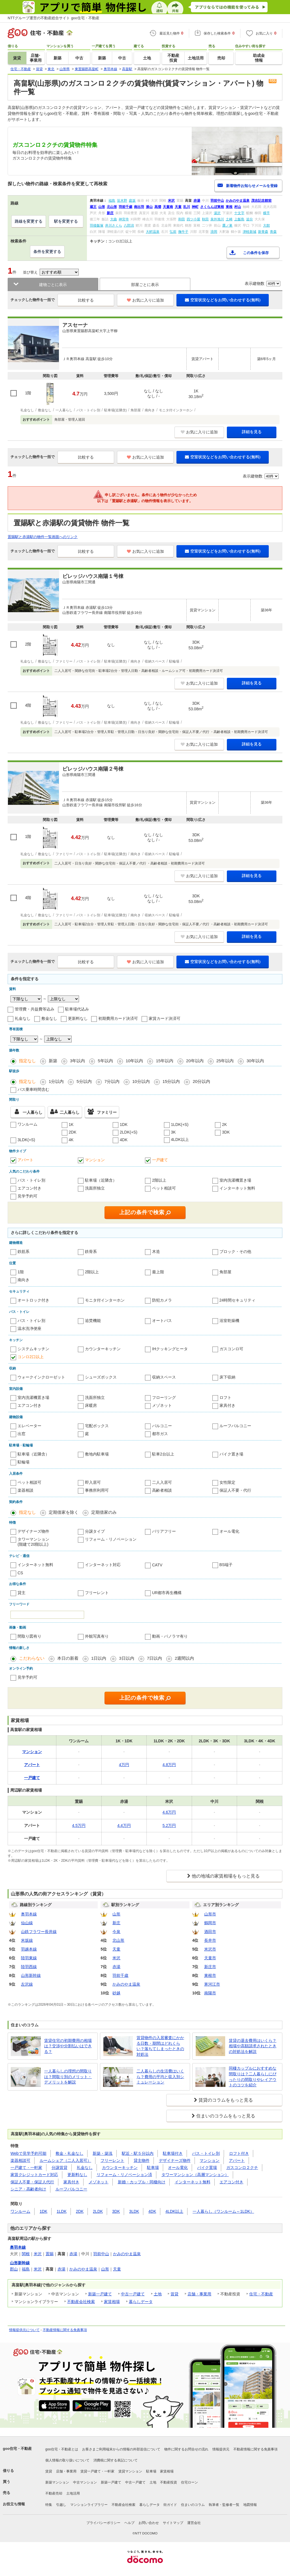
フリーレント (97, 1592)
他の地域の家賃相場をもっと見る (226, 1876)
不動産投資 (168, 2482)
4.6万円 (169, 1812)
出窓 (21, 1433)
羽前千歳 (120, 1975)
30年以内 (255, 1060)
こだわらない (31, 1658)
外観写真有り (97, 1636)
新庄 (116, 1923)
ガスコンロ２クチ (242, 2167)
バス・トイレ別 (31, 1180)
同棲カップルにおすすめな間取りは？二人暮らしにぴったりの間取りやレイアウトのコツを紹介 (252, 2076)
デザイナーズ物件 (33, 1531)
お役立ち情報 (14, 2504)
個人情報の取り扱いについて (67, 2460)
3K (173, 1132)
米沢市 (210, 1949)
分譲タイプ (95, 1531)
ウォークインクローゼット (41, 1377)
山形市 (210, 1914)
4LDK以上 (180, 1139)
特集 (48, 2505)
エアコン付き (29, 1188)
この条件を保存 (256, 253)
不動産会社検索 (81, 2301)
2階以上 (159, 1180)
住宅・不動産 (261, 2294)
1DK (123, 1124)
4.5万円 (79, 1825)
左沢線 (27, 1984)
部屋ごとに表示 (145, 284)
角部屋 (225, 1272)
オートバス (162, 1320)
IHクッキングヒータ (170, 1349)
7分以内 (112, 1081)
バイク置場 (207, 2167)
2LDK (98, 2211)
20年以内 (195, 1060)
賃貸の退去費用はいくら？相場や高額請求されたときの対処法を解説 (252, 2046)
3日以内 (126, 1658)
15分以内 (171, 1081)
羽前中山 (101, 2254)
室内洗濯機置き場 (235, 1180)
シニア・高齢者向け (28, 2189)
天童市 (210, 1958)
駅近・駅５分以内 (137, 2153)
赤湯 (116, 1966)
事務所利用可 (97, 1490)
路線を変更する (28, 221)
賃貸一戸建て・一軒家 (97, 2471)
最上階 (158, 1272)
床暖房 (91, 1405)
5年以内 (105, 1060)
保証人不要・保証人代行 (32, 2182)
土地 (158, 2294)
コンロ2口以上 (31, 1356)
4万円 (124, 1764)
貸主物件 (142, 2160)
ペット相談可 (164, 1188)
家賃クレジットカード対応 (34, 2174)
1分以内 (56, 1081)
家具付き (227, 1405)
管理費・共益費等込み (34, 1009)
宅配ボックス (97, 1426)
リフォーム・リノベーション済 (124, 2174)
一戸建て (160, 1160)
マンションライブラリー (89, 2505)
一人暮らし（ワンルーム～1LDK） (223, 2211)
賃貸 (174, 2294)
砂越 (116, 1993)
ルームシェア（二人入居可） (65, 2160)
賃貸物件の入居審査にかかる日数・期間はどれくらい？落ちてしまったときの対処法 (160, 2046)
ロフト (225, 1397)
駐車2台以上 (163, 1454)
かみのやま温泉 (126, 1984)
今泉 (116, 1931)
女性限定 (227, 1482)
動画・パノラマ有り (170, 1636)
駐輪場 (23, 1462)
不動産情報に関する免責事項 (65, 2330)
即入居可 (93, 1482)
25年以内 (225, 1060)
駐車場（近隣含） (101, 1180)
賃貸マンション (130, 2471)
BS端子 (226, 1564)
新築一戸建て (100, 2294)
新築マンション (57, 2482)
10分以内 (141, 1081)
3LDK (134, 2211)
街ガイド (170, 2505)
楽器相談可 (20, 2160)
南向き (23, 1280)
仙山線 (27, 1923)
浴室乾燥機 (229, 1320)
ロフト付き (239, 2153)
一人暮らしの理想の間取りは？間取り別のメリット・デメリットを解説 (68, 2076)
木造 (156, 1251)
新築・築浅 (102, 2153)
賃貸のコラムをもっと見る (226, 2100)
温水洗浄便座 (29, 1328)
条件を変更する (47, 251)
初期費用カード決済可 (118, 1018)
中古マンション (85, 2482)
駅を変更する (66, 221)
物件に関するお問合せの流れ (186, 2449)
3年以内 (77, 1060)
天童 (116, 1949)
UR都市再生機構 (167, 1592)
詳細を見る (252, 431)
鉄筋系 (23, 1251)
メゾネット (162, 1405)
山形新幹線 (31, 1975)
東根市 (210, 1975)
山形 (116, 1914)
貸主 (21, 1592)
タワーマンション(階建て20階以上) (33, 1542)
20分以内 (201, 1081)
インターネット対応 (103, 1564)
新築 (53, 1060)
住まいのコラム (193, 2505)
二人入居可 (162, 1482)
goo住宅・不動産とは (61, 2449)
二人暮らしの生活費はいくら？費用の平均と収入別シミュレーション (160, 2076)
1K (71, 1124)
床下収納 (227, 1377)
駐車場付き (173, 2153)
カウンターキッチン (103, 1349)
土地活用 (73, 2493)
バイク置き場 (231, 1454)
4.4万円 (124, 1825)
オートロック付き (33, 1300)
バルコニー (162, 1426)
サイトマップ (173, 2523)
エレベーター (29, 1426)
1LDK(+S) (180, 1124)
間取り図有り (29, 1636)
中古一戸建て (133, 2294)
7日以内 (154, 1658)
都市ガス (160, 1433)
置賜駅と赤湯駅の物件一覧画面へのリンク (43, 537)
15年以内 (164, 1060)
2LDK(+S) (128, 1132)
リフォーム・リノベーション (111, 1539)
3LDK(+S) (26, 1140)
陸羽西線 (29, 1966)
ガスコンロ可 (231, 1349)
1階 (21, 1272)
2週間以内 (184, 1658)
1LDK (62, 2211)
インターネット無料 (237, 1188)
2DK (72, 1132)
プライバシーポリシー (103, 2523)
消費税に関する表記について (115, 2460)
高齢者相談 (162, 1490)
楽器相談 (25, 1490)
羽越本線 (29, 1949)
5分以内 (83, 1081)
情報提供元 (220, 2449)
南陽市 (210, 1993)
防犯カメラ (162, 1300)
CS (20, 1573)
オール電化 (229, 1531)
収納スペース (164, 1377)
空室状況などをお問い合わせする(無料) (222, 300)
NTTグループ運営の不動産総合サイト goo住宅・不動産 (53, 18)
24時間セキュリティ (237, 1300)
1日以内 (98, 1658)
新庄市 (210, 1966)
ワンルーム (27, 1124)
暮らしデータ (141, 2301)
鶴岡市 (210, 1923)
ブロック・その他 (235, 1251)
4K (71, 1140)
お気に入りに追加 (145, 300)
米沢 (116, 1958)
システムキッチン (33, 1349)
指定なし (27, 1060)
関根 (26, 2254)
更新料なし (78, 1018)
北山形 (118, 1940)
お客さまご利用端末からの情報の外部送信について (121, 2449)
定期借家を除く (63, 1512)
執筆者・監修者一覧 (224, 2505)
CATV (157, 1565)
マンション (95, 1160)
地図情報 (250, 2505)
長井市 (210, 1940)
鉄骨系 (91, 1251)
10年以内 (134, 1060)
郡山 (14, 2269)
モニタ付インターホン (105, 1300)
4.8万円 (169, 1764)
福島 (26, 2269)
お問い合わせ (148, 2523)
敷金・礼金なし (69, 2153)
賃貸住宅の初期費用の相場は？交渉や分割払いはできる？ (68, 2046)
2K (224, 1124)
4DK (123, 1140)
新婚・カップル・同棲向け (141, 2182)
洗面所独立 (95, 1188)
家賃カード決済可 (164, 1018)
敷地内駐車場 (97, 1454)
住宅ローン (189, 2482)
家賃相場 (112, 2301)
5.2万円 (169, 1825)
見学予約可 (27, 1196)
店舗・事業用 (199, 2294)
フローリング (164, 1397)
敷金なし (49, 1018)
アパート (25, 1160)
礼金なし (23, 1018)
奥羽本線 (29, 1914)
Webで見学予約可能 (28, 2153)
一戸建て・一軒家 (26, 2167)
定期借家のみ (104, 1512)
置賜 (50, 2254)
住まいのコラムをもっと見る (225, 2115)
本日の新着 (67, 1658)
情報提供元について (24, 2330)
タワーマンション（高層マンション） (195, 2174)
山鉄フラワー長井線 (39, 1931)
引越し (61, 2505)
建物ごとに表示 (53, 284)
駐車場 (153, 2167)
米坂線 (27, 1940)
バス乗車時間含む (33, 1089)
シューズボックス (101, 1377)
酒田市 (210, 1931)
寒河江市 (212, 1984)
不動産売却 (53, 2493)
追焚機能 (93, 1320)
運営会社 (194, 2523)
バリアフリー (164, 1531)
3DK (226, 1132)
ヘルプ (129, 2523)
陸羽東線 (29, 1958)
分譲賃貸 (59, 2167)
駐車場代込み (77, 1009)
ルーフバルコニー (235, 1426)
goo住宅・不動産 (17, 2448)
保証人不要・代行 (235, 1490)
